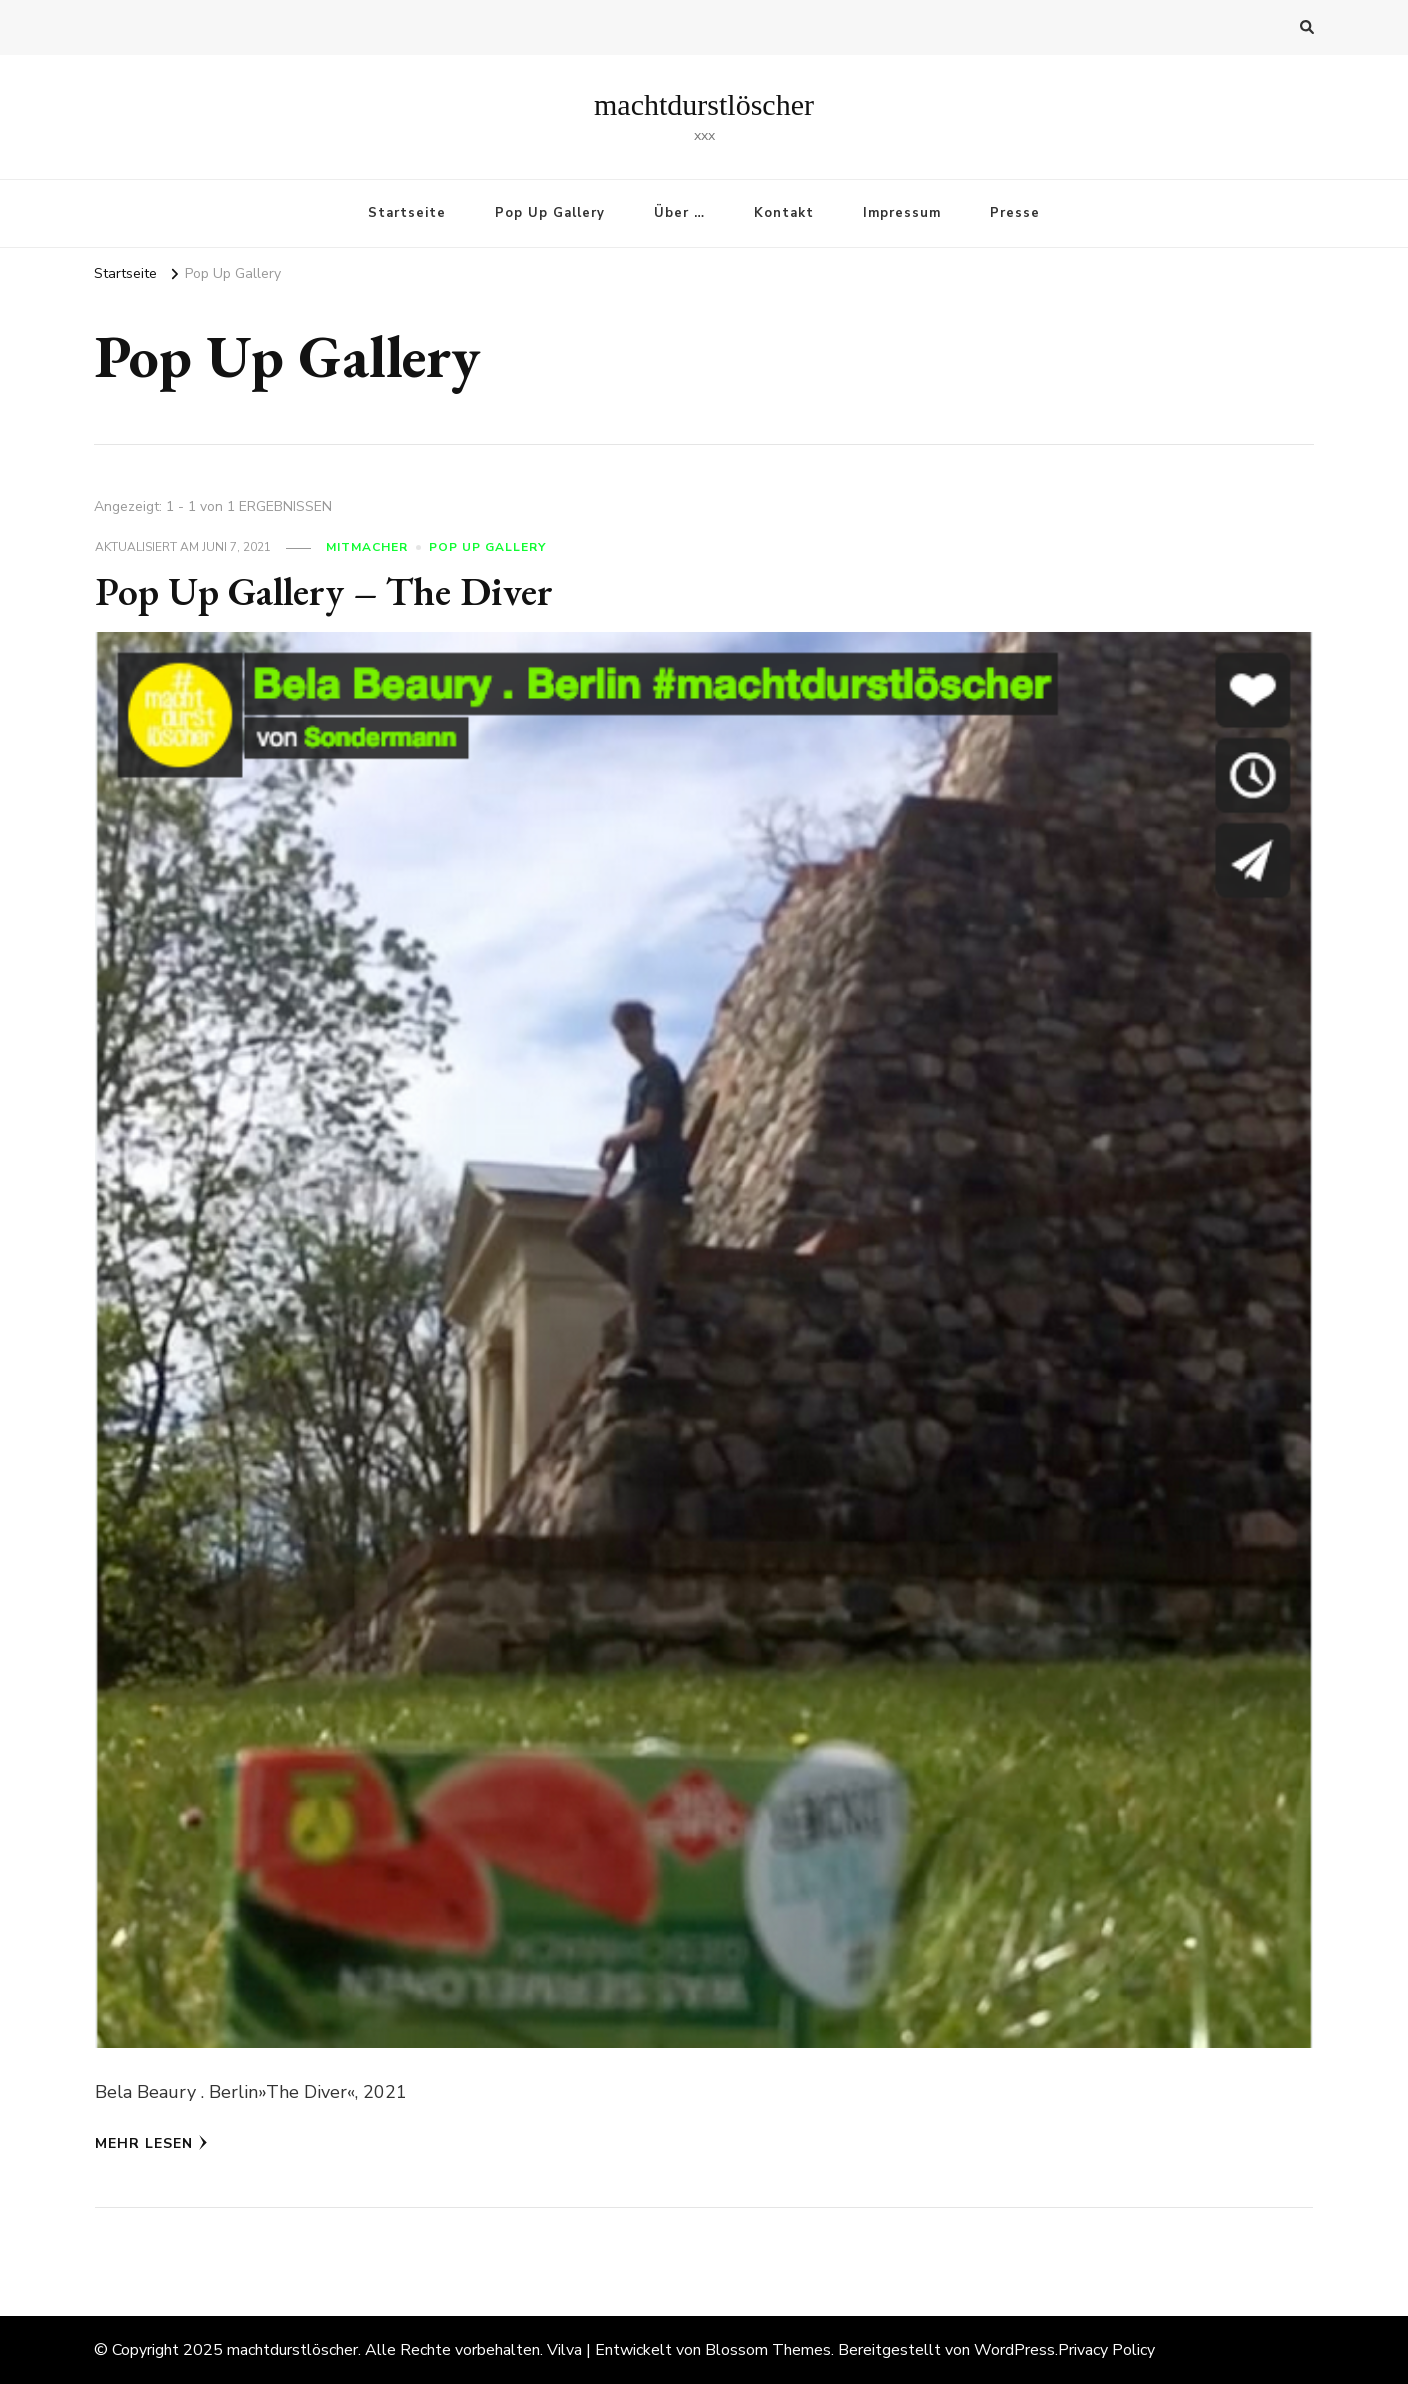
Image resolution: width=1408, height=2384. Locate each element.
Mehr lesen (151, 2143)
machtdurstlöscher (704, 104)
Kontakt (784, 213)
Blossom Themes (768, 2350)
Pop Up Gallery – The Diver (324, 591)
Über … (679, 213)
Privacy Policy (1106, 2350)
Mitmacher (367, 547)
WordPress (1014, 2350)
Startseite (407, 213)
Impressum (902, 213)
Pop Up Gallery (550, 213)
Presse (1015, 213)
